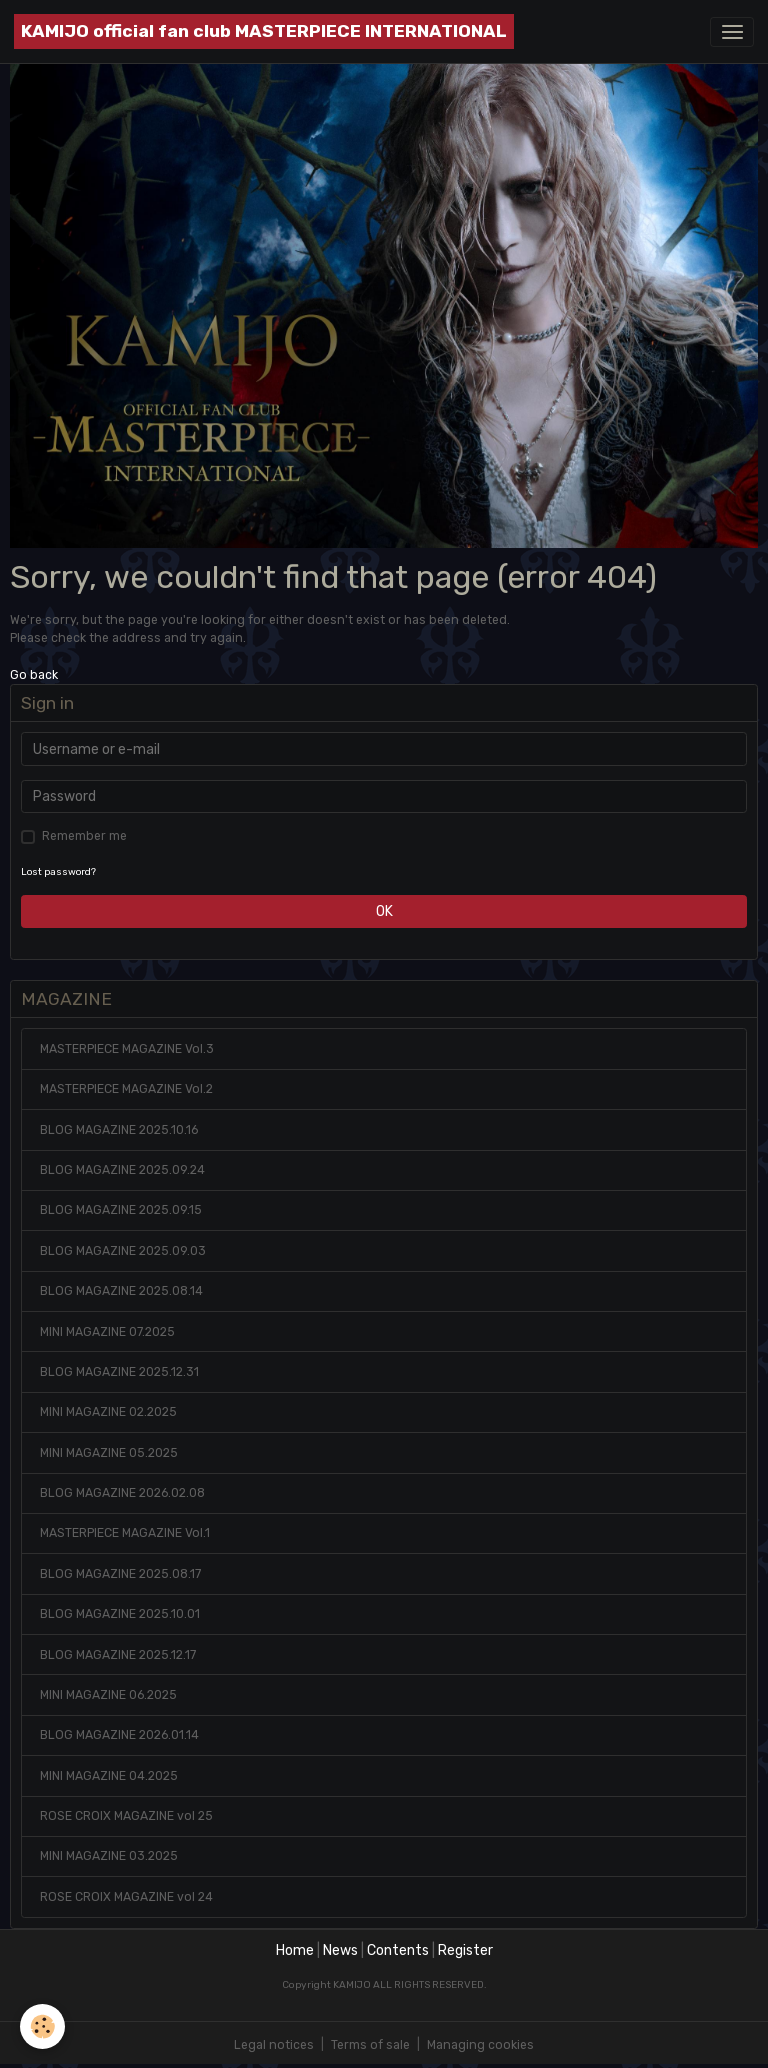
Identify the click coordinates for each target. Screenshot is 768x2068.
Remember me (84, 836)
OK (384, 911)
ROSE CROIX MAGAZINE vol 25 (126, 1816)
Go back (34, 675)
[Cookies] (42, 2026)
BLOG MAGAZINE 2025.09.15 (121, 1210)
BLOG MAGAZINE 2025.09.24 (122, 1170)
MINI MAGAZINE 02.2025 (108, 1412)
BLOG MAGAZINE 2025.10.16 (119, 1130)
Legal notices (274, 2045)
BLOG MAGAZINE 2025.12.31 (119, 1372)
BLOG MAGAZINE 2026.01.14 (119, 1735)
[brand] (264, 31)
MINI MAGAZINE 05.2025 (109, 1453)
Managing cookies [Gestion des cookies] (480, 2045)
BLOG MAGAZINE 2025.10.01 (120, 1614)
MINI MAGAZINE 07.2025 (107, 1332)
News (340, 1950)
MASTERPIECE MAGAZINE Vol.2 (126, 1089)
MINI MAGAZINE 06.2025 (108, 1695)
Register (465, 1950)
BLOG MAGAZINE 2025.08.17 (120, 1574)
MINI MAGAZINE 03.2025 (109, 1856)
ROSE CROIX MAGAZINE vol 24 (126, 1897)
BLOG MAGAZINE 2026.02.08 (122, 1493)
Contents (398, 1950)
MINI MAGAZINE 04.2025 (109, 1776)
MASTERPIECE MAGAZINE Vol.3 (127, 1049)
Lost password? (58, 871)
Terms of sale (370, 2045)
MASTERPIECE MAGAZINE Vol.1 (125, 1533)
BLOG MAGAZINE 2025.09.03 (123, 1251)
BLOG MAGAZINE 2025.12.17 (118, 1655)
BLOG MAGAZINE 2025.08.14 (121, 1291)
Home (295, 1950)
